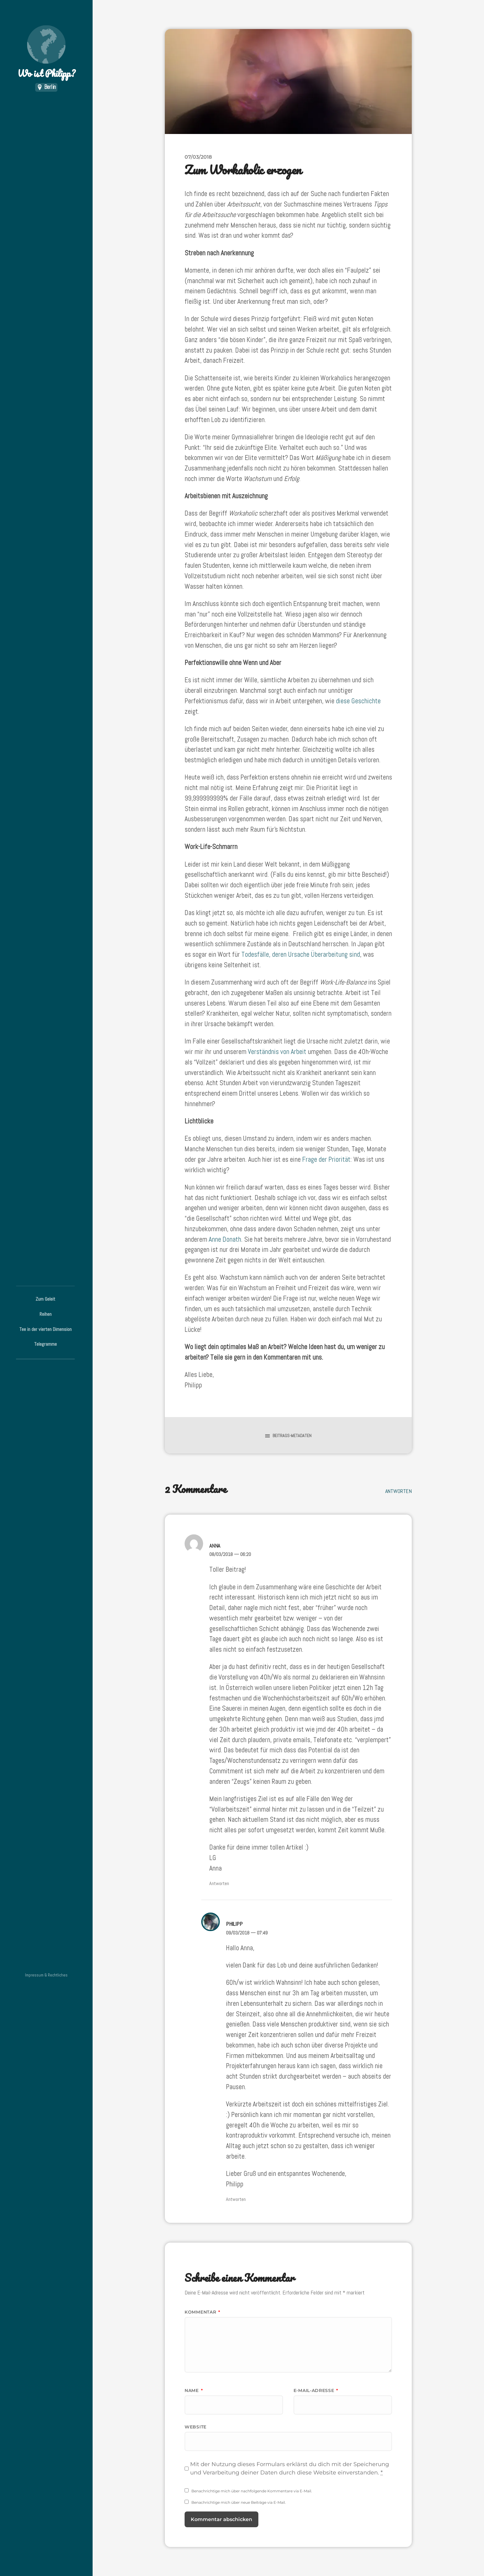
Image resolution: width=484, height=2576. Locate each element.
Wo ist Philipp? (46, 53)
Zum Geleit (45, 1299)
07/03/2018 (198, 157)
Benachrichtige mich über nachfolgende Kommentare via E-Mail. (251, 2491)
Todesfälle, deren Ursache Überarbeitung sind (300, 954)
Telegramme (45, 1344)
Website (196, 2427)
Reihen (46, 1314)
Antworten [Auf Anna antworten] (219, 1883)
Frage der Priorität (326, 1159)
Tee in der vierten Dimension (45, 1329)
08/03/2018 (230, 1554)
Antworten (398, 1491)
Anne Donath (225, 1239)
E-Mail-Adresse (316, 2390)
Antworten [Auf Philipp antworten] (236, 2199)
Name (194, 2390)
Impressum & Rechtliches (46, 1975)
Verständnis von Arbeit (277, 1051)
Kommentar (202, 2312)
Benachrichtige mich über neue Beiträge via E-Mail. (238, 2502)
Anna (214, 1545)
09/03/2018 (247, 1933)
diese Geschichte (358, 700)
